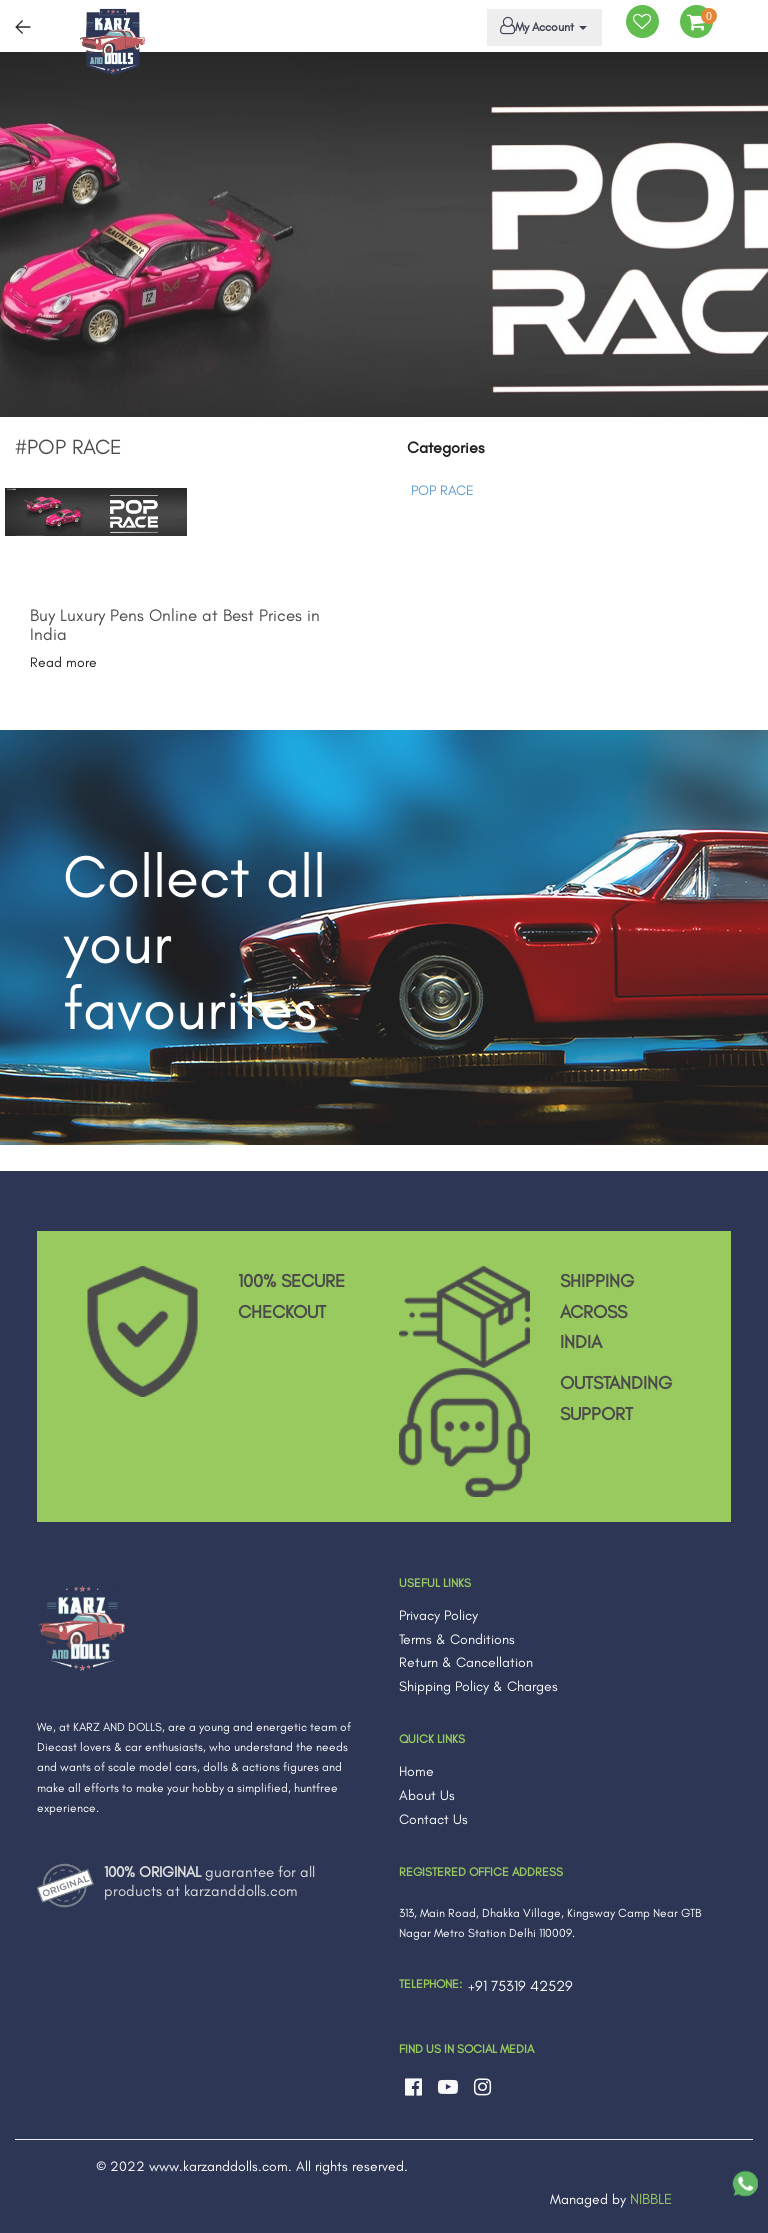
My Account (541, 26)
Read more (63, 662)
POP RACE (442, 490)
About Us (427, 1795)
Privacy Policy (438, 1615)
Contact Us (433, 1819)
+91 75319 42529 (520, 1986)
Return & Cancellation (466, 1662)
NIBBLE (651, 2199)
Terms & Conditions (457, 1639)
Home (416, 1771)
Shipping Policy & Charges (478, 1686)
